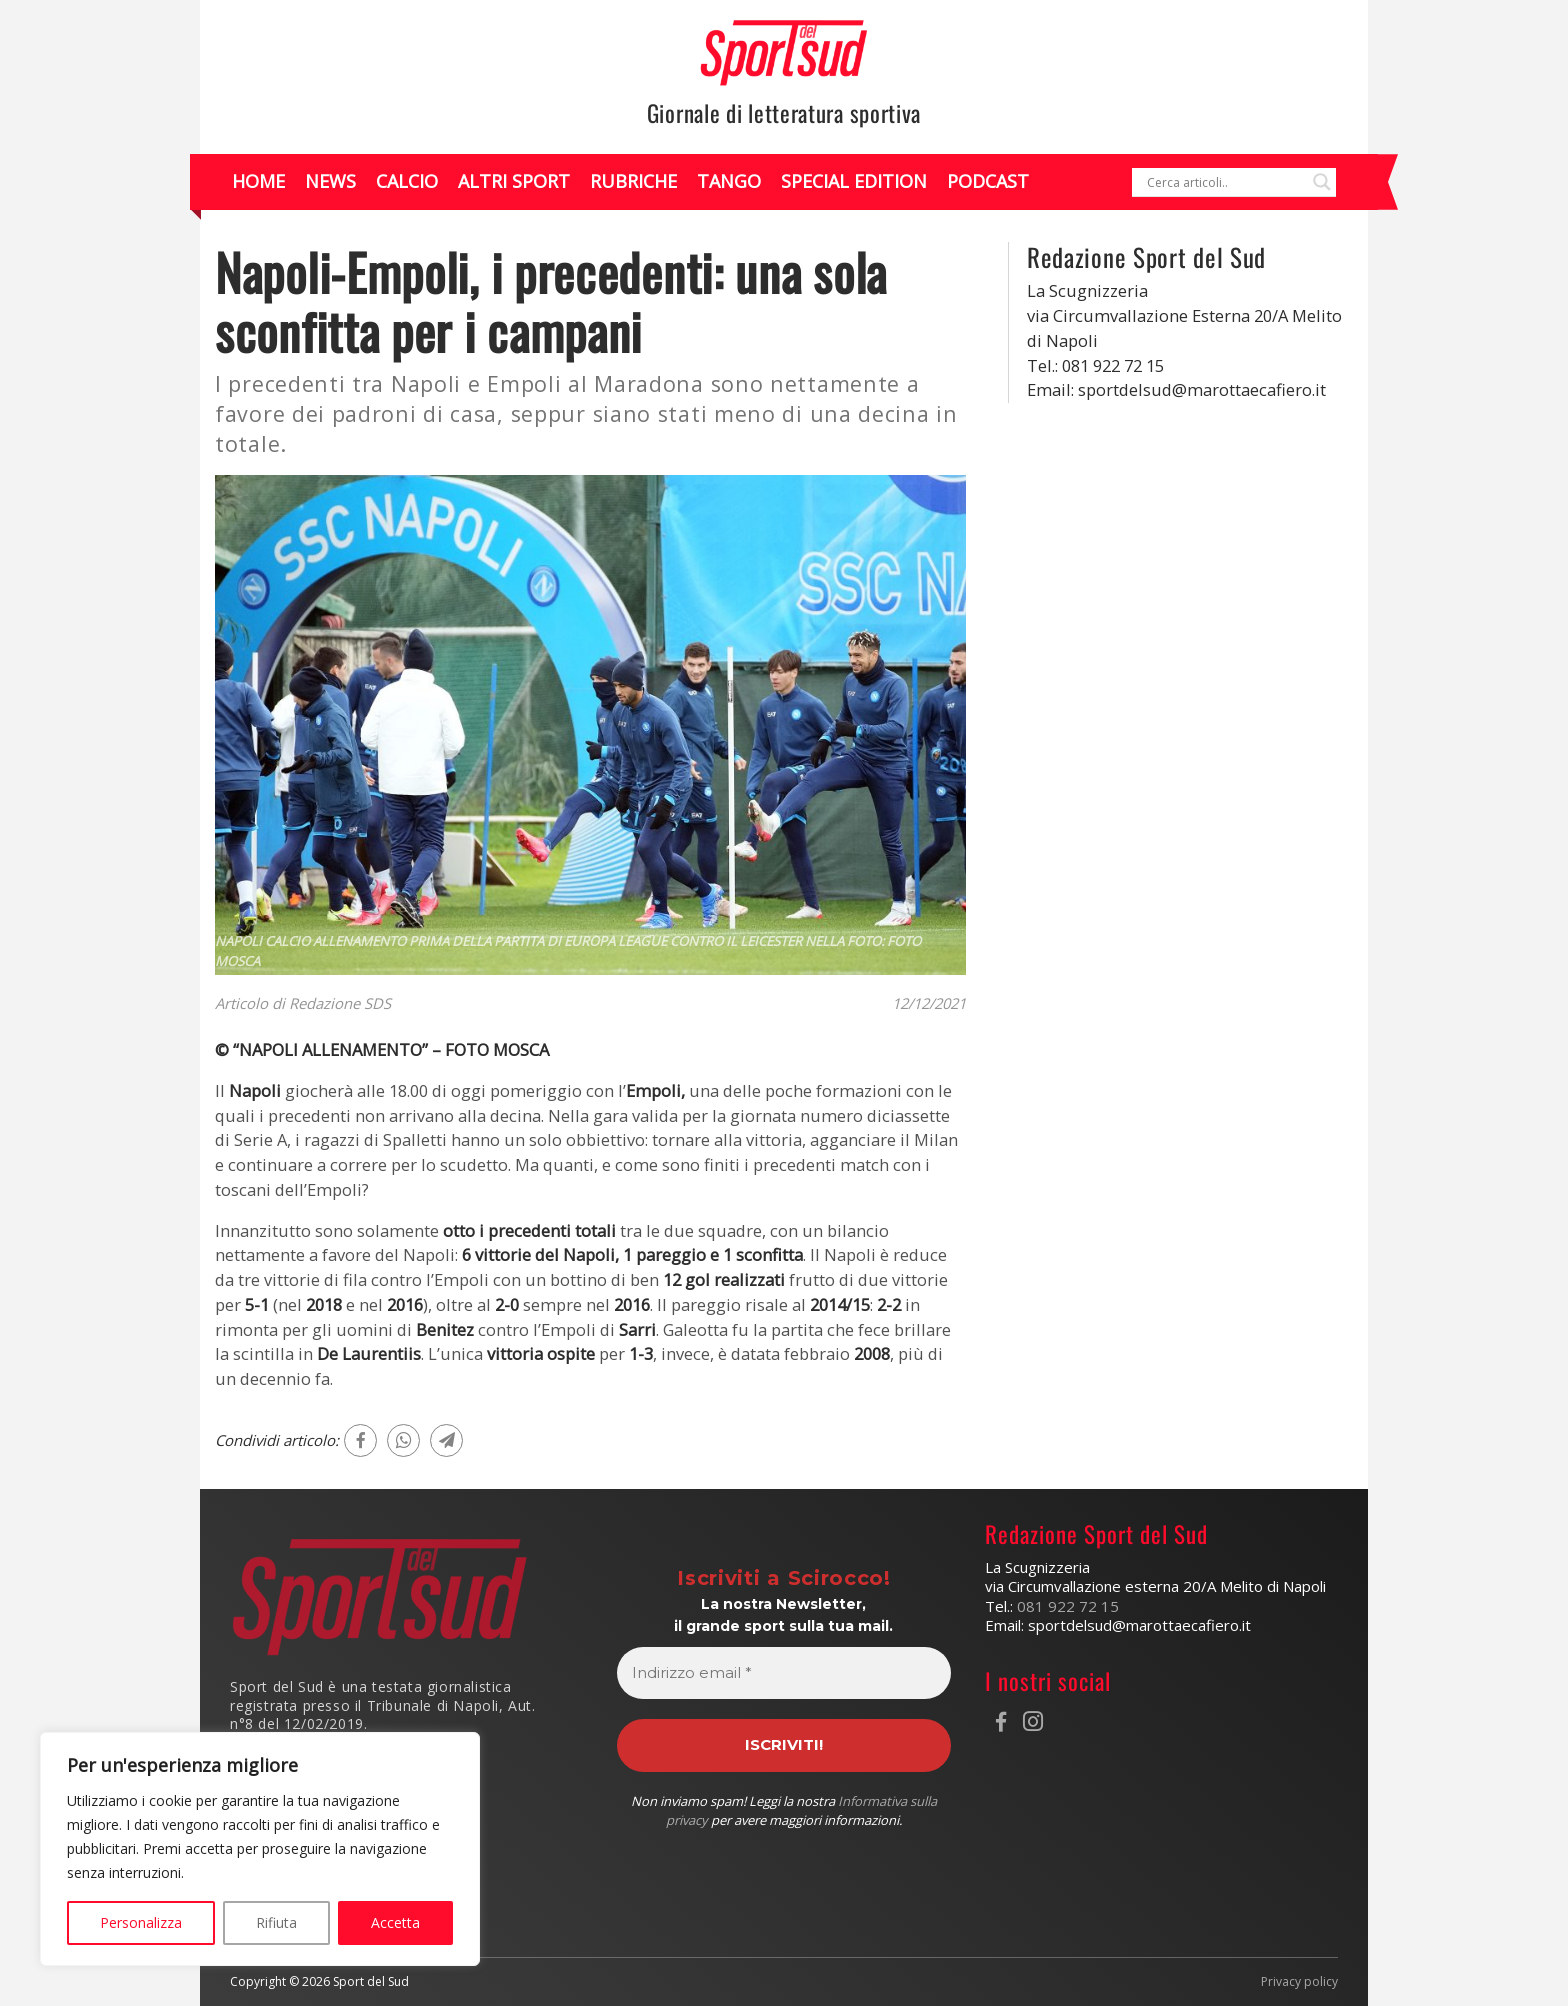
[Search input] (1225, 182)
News (330, 181)
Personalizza (141, 1922)
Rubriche (633, 181)
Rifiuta (276, 1922)
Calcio (407, 181)
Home (258, 181)
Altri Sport (514, 181)
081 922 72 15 (1068, 1606)
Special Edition (854, 181)
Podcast (988, 181)
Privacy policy (1299, 1982)
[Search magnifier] (1322, 182)
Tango (729, 181)
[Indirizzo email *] (783, 1673)
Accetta (395, 1922)
